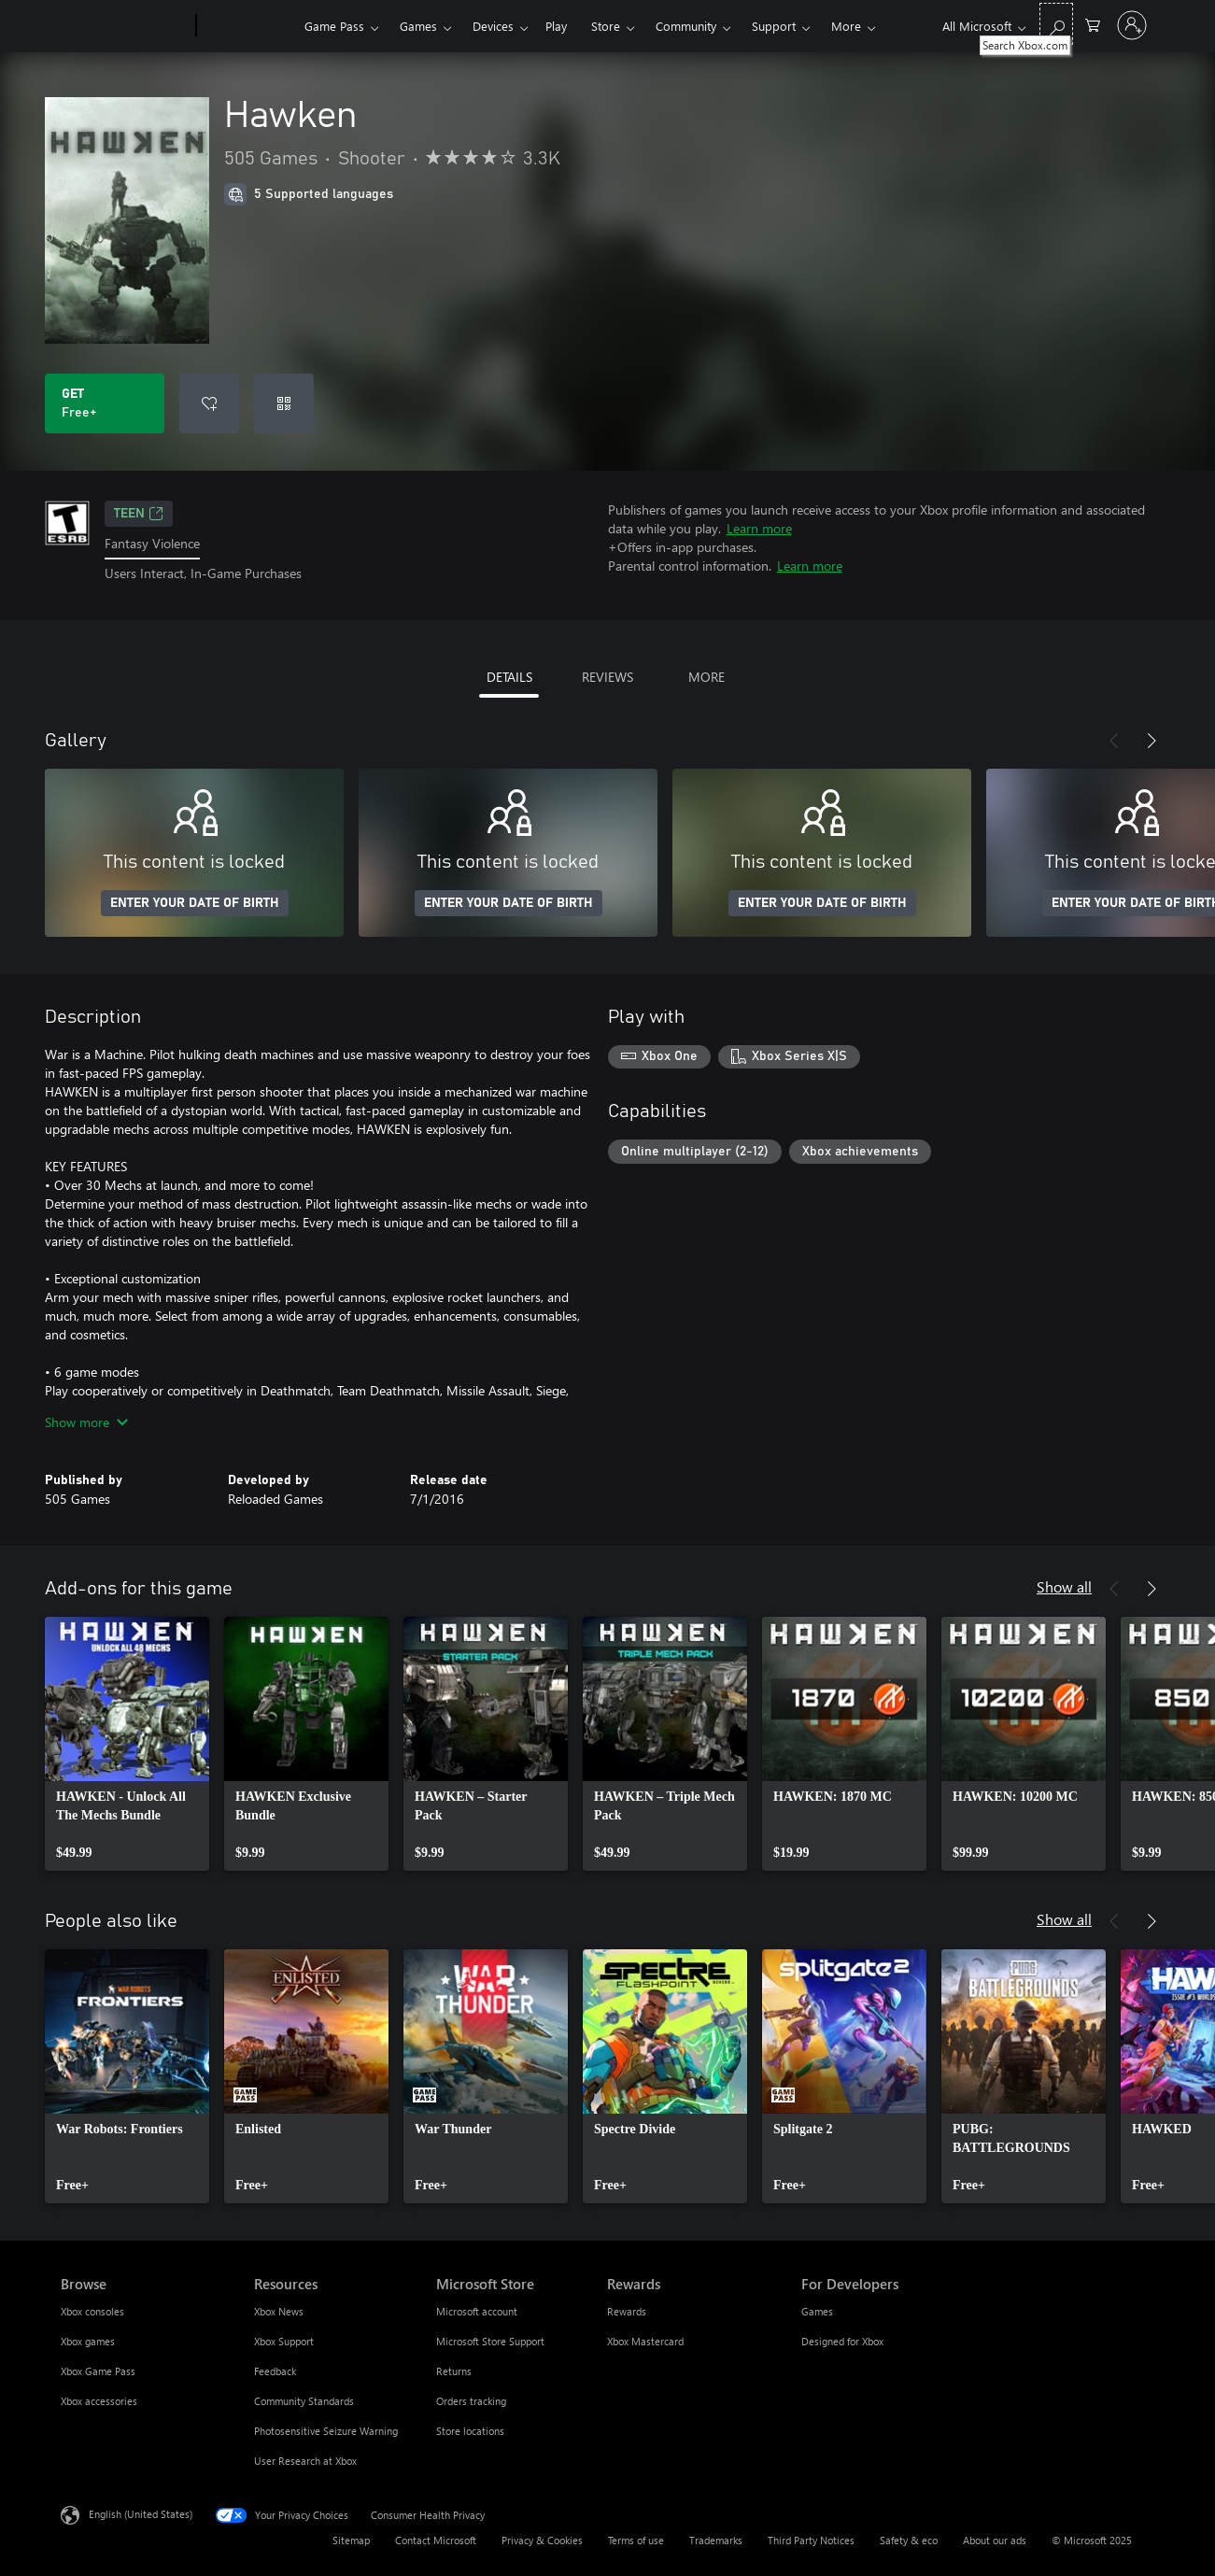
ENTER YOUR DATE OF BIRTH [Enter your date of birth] (194, 903)
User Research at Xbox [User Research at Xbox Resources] (305, 2461)
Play (556, 26)
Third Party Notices (811, 2540)
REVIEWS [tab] (607, 677)
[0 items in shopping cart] (1092, 24)
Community (686, 26)
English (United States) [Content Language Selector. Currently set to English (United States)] (140, 2513)
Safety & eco (909, 2540)
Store (605, 26)
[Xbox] (247, 26)
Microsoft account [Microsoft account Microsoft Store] (476, 2311)
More (846, 26)
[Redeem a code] (284, 403)
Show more (86, 1422)
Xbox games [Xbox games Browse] (88, 2341)
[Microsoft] (125, 26)
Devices (493, 26)
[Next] (1151, 741)
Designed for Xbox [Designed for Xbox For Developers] (842, 2341)
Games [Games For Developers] (817, 2311)
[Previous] (1114, 741)
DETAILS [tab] (509, 677)
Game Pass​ (334, 26)
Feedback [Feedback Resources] (275, 2371)
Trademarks (715, 2540)
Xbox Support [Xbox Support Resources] (284, 2341)
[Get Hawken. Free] (104, 403)
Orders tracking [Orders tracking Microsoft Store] (471, 2401)
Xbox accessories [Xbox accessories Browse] (99, 2401)
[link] (127, 1744)
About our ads (994, 2540)
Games (418, 26)
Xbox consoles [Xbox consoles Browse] (92, 2311)
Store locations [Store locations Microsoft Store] (470, 2431)
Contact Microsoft (435, 2540)
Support (774, 26)
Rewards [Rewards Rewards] (626, 2311)
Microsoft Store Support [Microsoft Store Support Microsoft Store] (490, 2341)
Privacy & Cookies (542, 2540)
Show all (1064, 1586)
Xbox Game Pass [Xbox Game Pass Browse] (98, 2371)
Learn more (759, 528)
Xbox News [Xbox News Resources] (279, 2311)
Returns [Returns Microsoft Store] (454, 2371)
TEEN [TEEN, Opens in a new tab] (138, 513)
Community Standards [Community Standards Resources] (304, 2401)
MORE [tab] (706, 677)
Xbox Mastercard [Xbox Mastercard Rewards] (645, 2341)
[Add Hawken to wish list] (209, 403)
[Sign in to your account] (1131, 25)
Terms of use (636, 2540)
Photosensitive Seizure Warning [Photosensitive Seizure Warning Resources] (326, 2431)
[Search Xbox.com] (1056, 24)
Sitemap (351, 2540)
